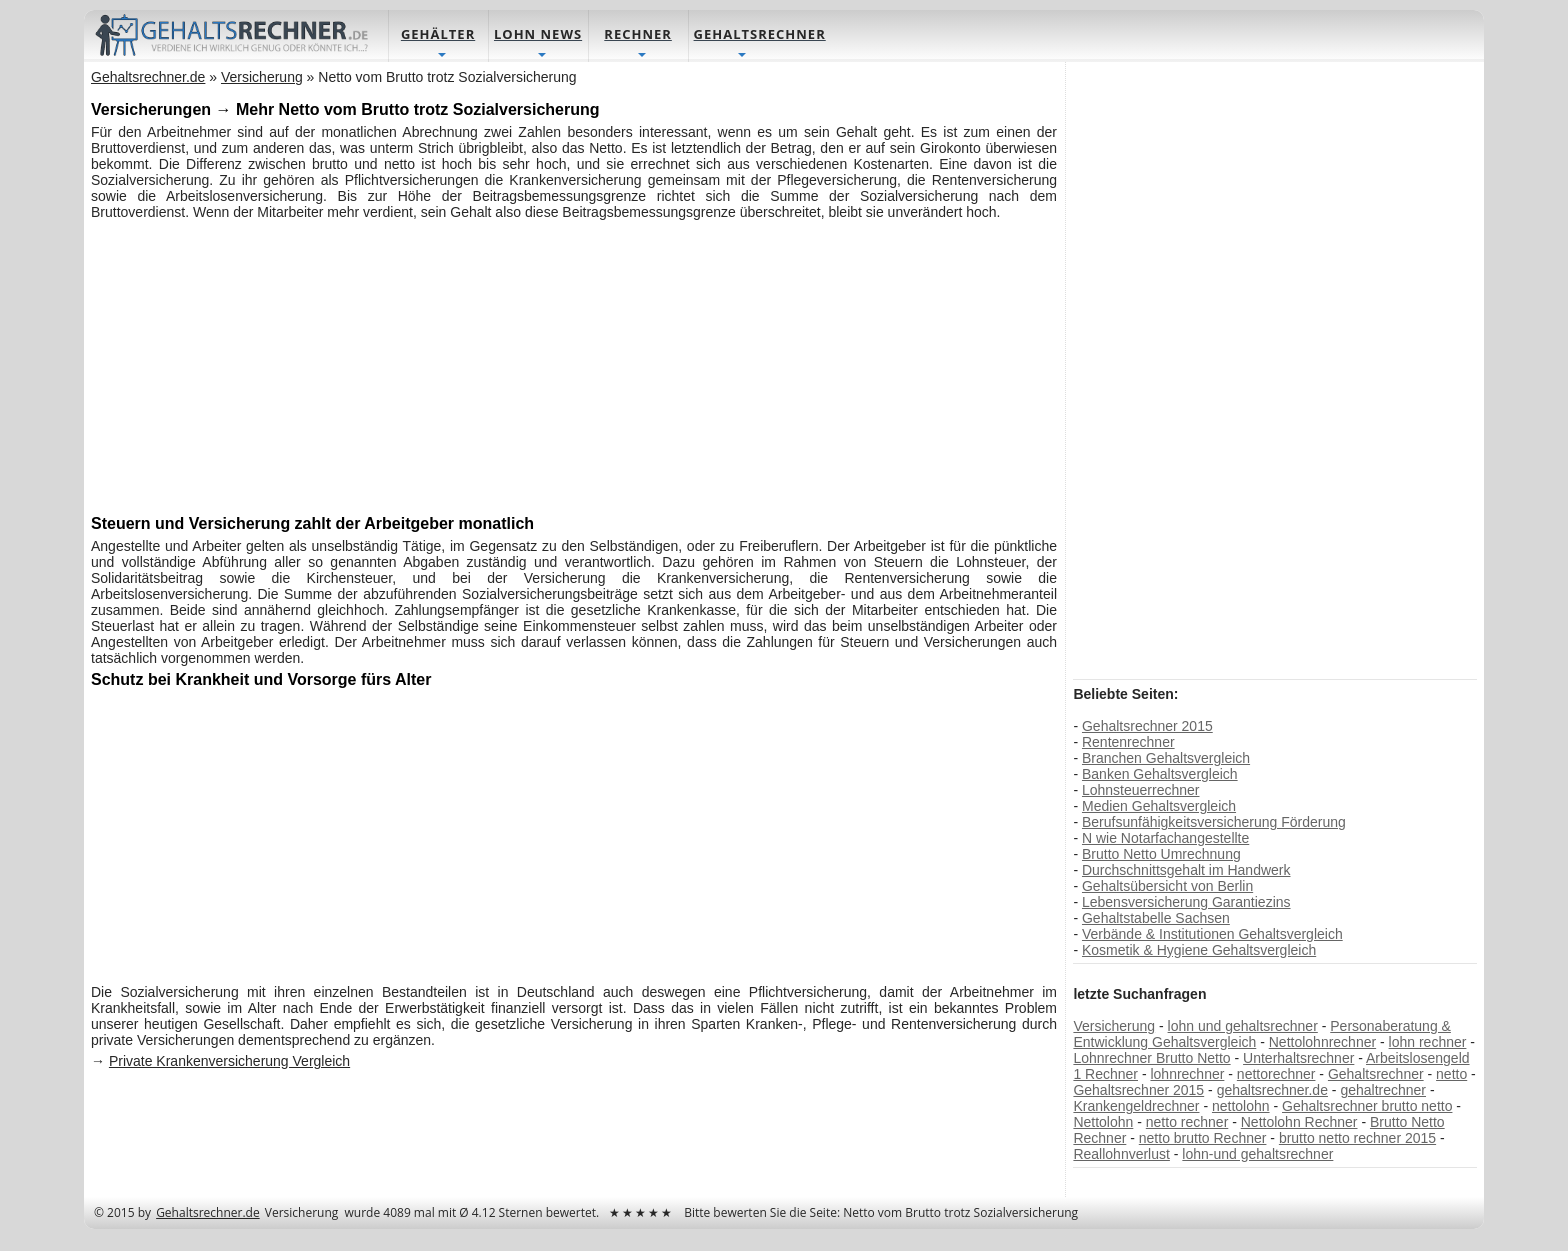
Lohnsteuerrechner (1141, 791)
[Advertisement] (574, 366)
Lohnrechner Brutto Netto (1151, 1059)
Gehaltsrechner (1376, 1075)
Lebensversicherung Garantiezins (1186, 903)
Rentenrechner (1128, 743)
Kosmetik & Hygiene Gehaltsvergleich (1199, 951)
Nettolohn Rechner (1298, 1123)
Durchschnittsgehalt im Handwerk (1186, 871)
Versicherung (1114, 1027)
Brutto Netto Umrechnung (1161, 855)
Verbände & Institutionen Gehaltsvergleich (1212, 935)
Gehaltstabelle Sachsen (1156, 919)
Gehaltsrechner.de (209, 1213)
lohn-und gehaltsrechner (1257, 1155)
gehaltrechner (1383, 1091)
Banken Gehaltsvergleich (1160, 775)
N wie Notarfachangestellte (1165, 839)
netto (1451, 1075)
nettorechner (1275, 1075)
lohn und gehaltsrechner (1242, 1027)
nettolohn (1241, 1107)
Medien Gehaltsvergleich (1159, 807)
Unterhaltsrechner (1298, 1059)
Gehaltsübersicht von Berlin (1167, 887)
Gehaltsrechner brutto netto (1367, 1107)
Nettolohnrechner (1321, 1043)
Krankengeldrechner (1136, 1107)
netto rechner (1186, 1123)
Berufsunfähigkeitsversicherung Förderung (1214, 823)
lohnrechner (1187, 1075)
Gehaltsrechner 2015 (1147, 727)
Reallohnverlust (1121, 1155)
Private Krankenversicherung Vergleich (230, 1062)
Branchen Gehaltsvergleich (1166, 759)
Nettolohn (1103, 1123)
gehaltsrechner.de (1271, 1091)
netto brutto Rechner (1202, 1139)
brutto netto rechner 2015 (1356, 1139)
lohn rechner (1427, 1043)
